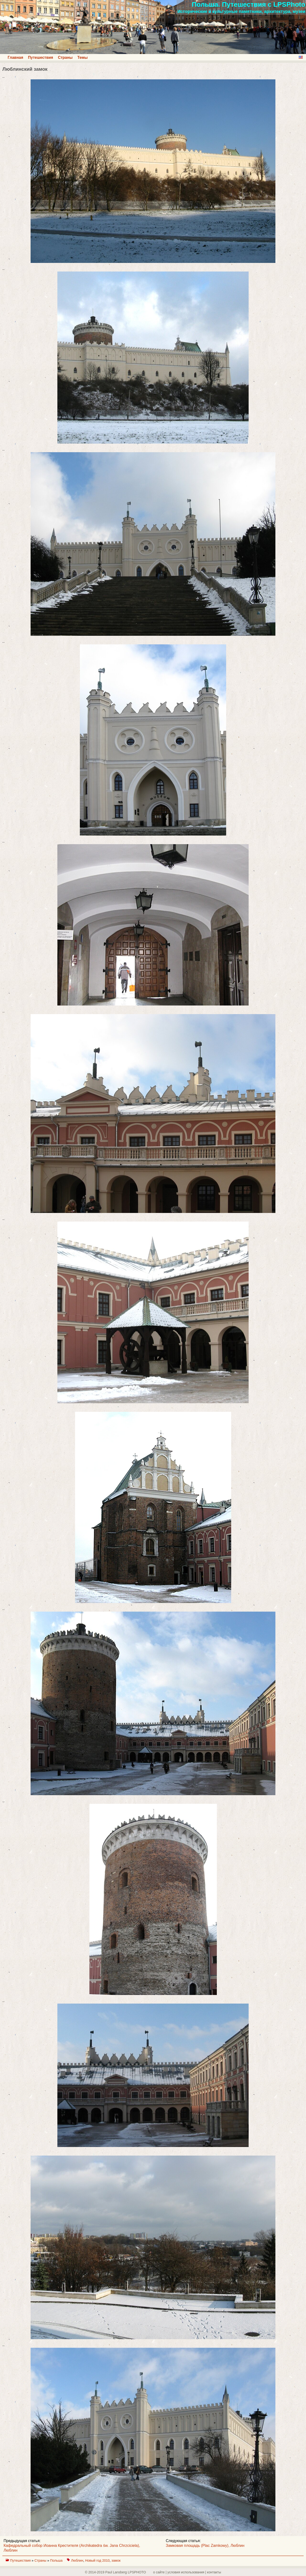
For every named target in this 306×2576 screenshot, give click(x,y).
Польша (56, 2560)
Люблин (77, 2560)
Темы (82, 57)
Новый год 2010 (97, 2560)
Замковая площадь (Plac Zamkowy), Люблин (205, 2545)
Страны (65, 57)
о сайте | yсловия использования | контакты (187, 2572)
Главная (15, 57)
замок (115, 2560)
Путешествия (40, 57)
